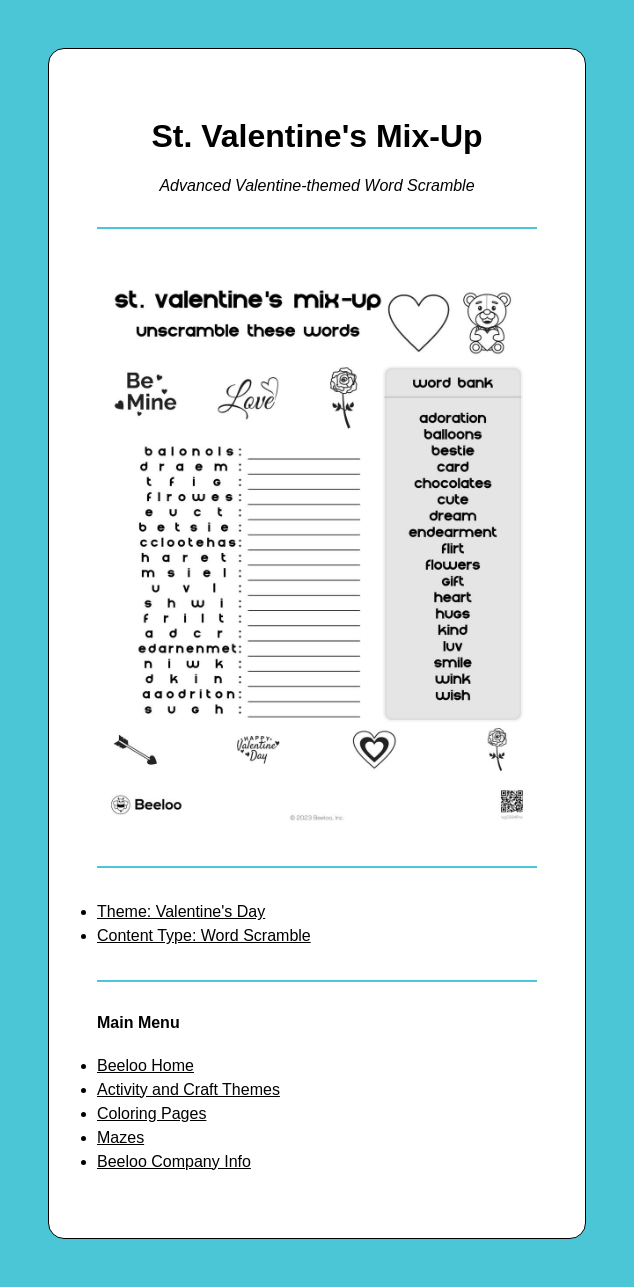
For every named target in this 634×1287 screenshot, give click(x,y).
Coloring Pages (151, 1113)
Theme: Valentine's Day (181, 911)
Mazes (120, 1137)
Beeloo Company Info (174, 1161)
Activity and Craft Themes (188, 1089)
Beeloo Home (145, 1065)
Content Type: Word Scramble (204, 935)
